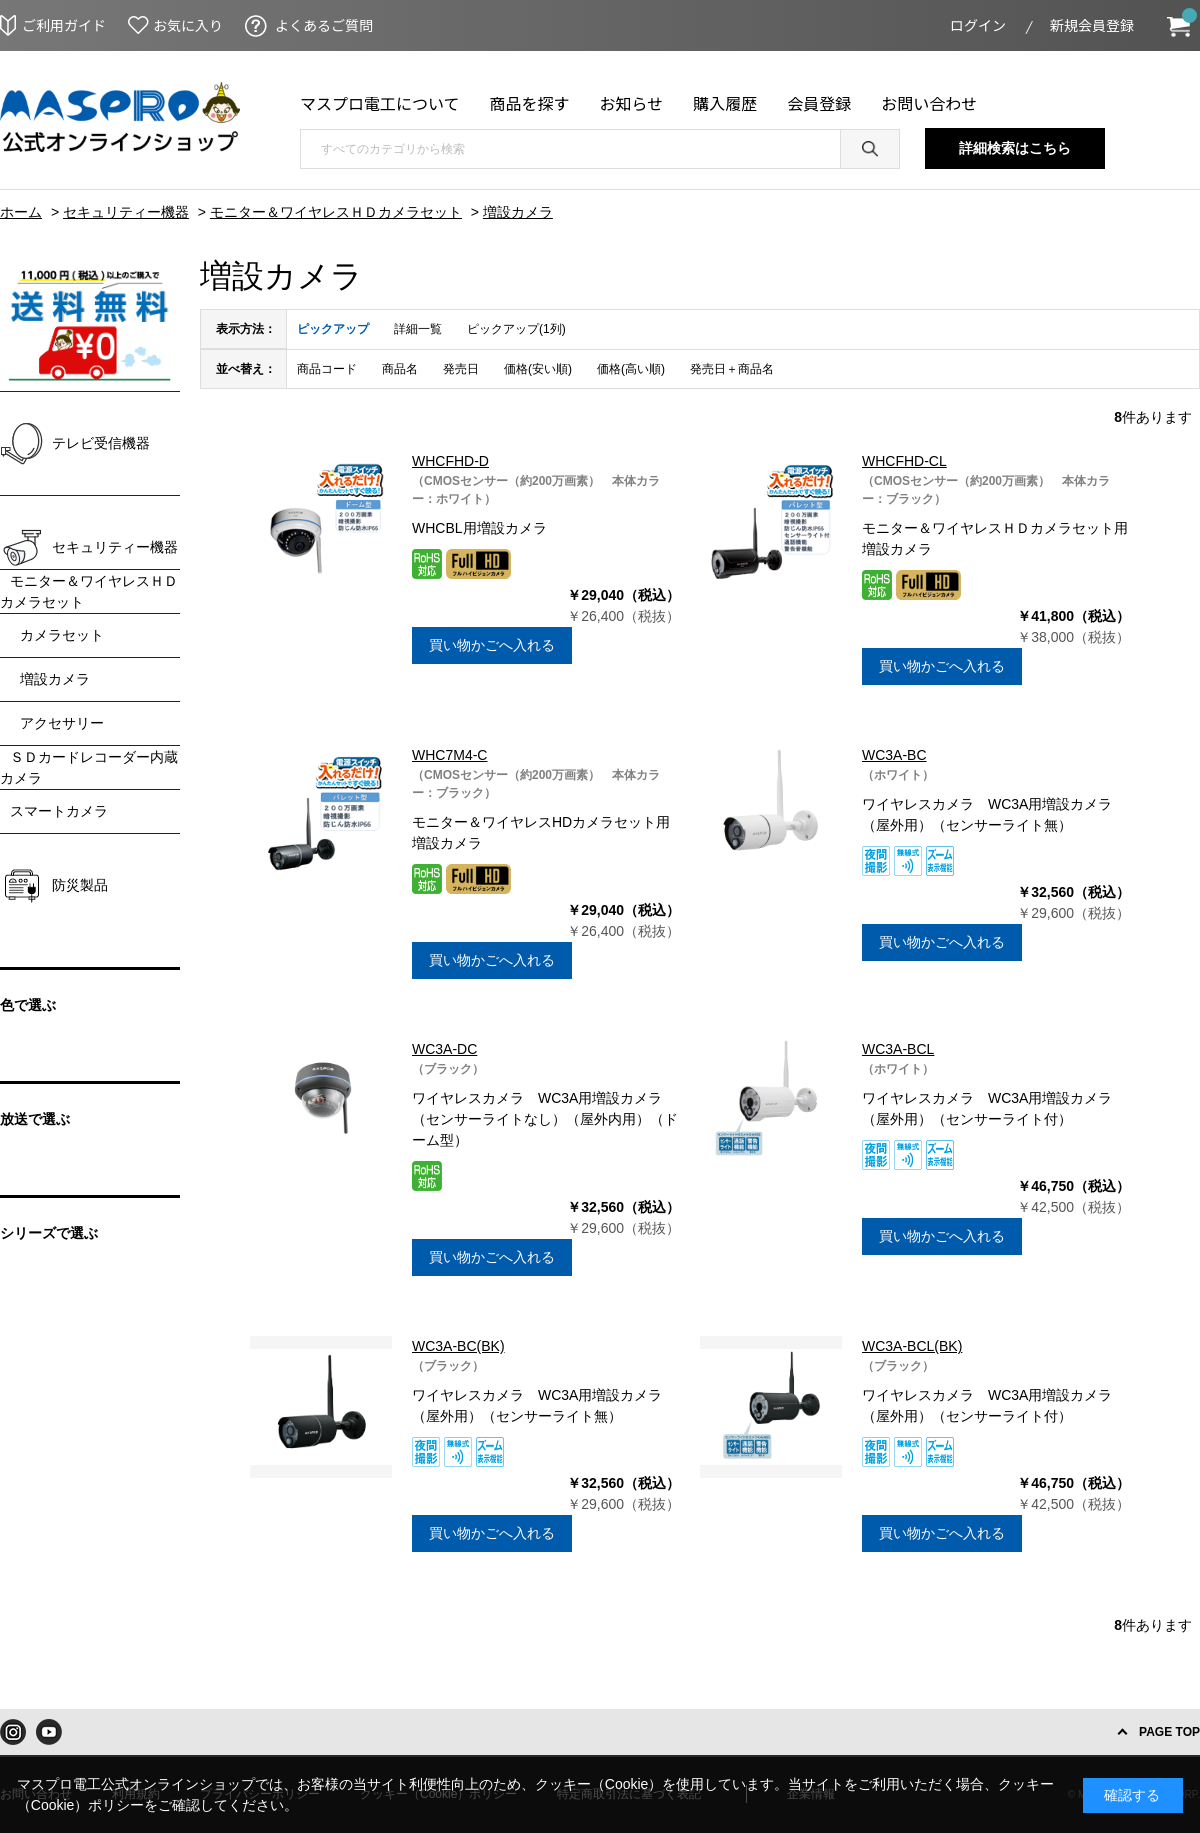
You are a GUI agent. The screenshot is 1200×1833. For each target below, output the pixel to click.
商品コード (327, 369)
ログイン (978, 25)
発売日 (461, 369)
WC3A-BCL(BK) (912, 1346)
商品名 (400, 369)
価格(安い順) (538, 369)
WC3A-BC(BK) (458, 1346)
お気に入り (188, 25)
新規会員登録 (1092, 25)
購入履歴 (725, 103)
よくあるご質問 (324, 25)
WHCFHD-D (450, 461)
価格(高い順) (631, 369)
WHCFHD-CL (904, 461)
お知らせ (632, 103)
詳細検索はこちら (1015, 148)
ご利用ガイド (64, 25)
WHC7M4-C (449, 755)
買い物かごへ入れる (492, 645)
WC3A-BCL (898, 1049)
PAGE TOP (1169, 1732)
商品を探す (530, 103)
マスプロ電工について (380, 103)
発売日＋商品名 (732, 369)
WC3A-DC (444, 1049)
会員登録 (819, 103)
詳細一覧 (418, 329)
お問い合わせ (929, 103)
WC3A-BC (894, 755)
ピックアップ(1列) (516, 329)
